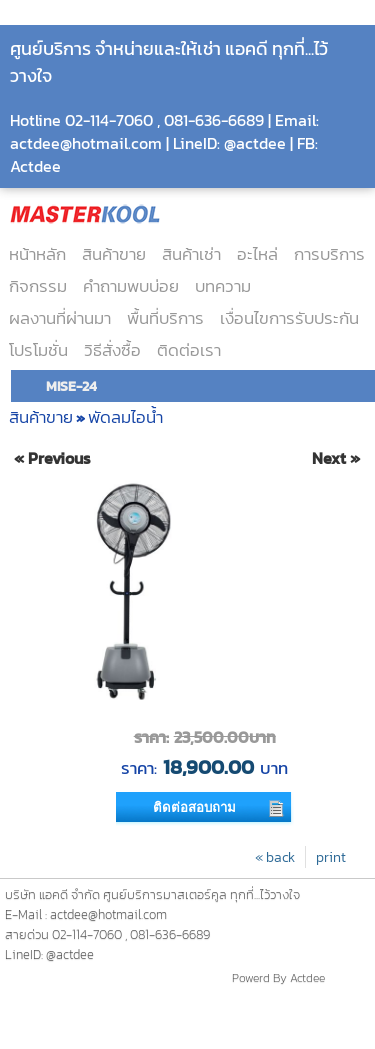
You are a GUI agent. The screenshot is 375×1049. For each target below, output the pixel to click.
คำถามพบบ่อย (131, 286)
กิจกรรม (38, 286)
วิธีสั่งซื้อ (112, 350)
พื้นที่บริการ (165, 318)
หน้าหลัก (37, 254)
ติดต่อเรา (189, 350)
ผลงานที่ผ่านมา (60, 318)
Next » (336, 458)
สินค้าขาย (114, 254)
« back (275, 857)
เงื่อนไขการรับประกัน (289, 318)
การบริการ (329, 254)
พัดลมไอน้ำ (125, 417)
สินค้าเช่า (191, 254)
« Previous (52, 458)
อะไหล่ (257, 254)
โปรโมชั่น (38, 350)
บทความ (223, 286)
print (331, 857)
